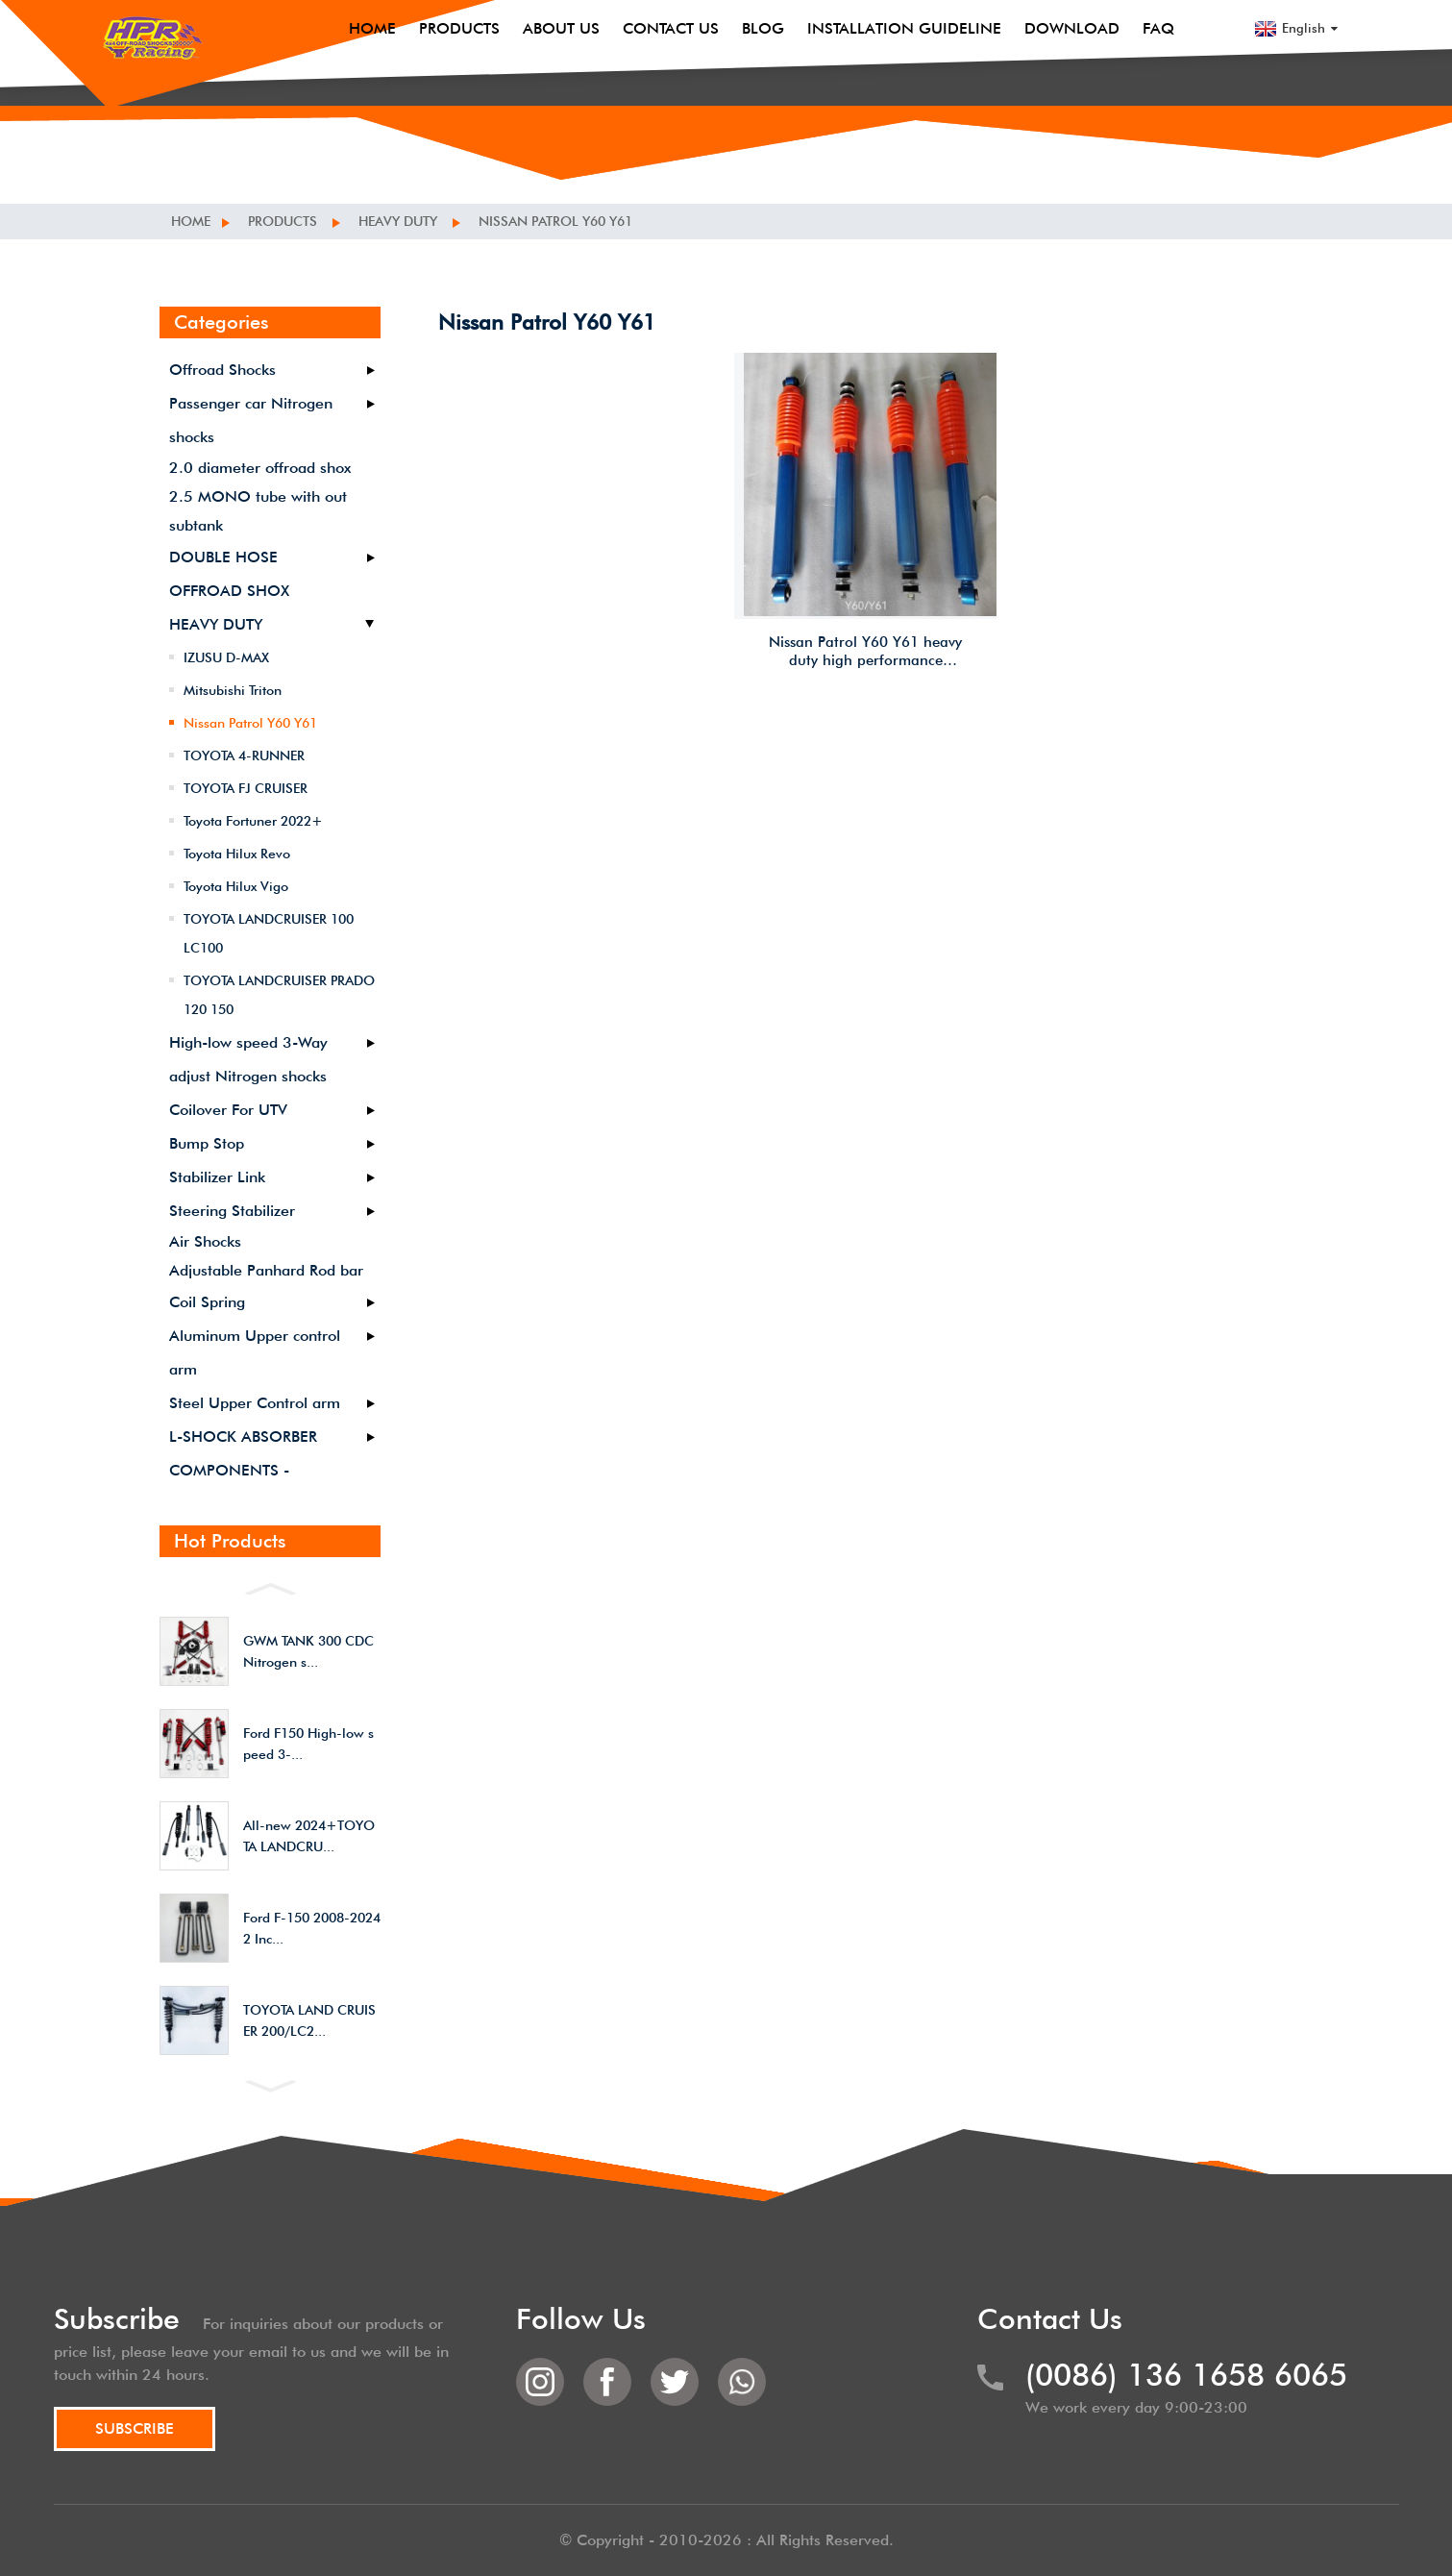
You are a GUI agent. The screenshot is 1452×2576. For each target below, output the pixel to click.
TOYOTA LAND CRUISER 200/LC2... (309, 2020)
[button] (270, 1587)
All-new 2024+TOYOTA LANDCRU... (309, 1836)
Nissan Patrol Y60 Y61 (555, 221)
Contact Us (671, 28)
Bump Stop (206, 1143)
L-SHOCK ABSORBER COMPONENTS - (243, 1453)
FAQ (1158, 28)
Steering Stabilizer (232, 1210)
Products (459, 28)
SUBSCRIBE (134, 2428)
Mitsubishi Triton (233, 690)
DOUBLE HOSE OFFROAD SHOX (229, 574)
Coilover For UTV (228, 1110)
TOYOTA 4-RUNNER (244, 755)
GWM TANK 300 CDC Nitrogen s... (308, 1651)
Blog (763, 28)
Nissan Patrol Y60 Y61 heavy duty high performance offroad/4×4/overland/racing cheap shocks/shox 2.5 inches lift (868, 652)
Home (372, 28)
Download (1072, 28)
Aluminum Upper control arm (254, 1352)
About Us (561, 28)
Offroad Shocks (222, 369)
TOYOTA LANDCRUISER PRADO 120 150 (279, 995)
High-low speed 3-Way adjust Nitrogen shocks (248, 1059)
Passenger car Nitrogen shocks (250, 420)
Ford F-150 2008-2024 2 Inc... (312, 1928)
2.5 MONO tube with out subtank (258, 510)
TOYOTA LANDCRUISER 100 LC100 (269, 933)
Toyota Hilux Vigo (236, 886)
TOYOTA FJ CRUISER (246, 788)
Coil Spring (207, 1302)
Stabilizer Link (217, 1177)
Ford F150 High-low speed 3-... (308, 1743)
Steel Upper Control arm (254, 1403)
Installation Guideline (904, 28)
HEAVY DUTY (397, 221)
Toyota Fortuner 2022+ (253, 821)
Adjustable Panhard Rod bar (266, 1270)
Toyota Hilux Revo (237, 853)
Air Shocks (205, 1241)
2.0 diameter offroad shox (260, 467)
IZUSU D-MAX (226, 657)
